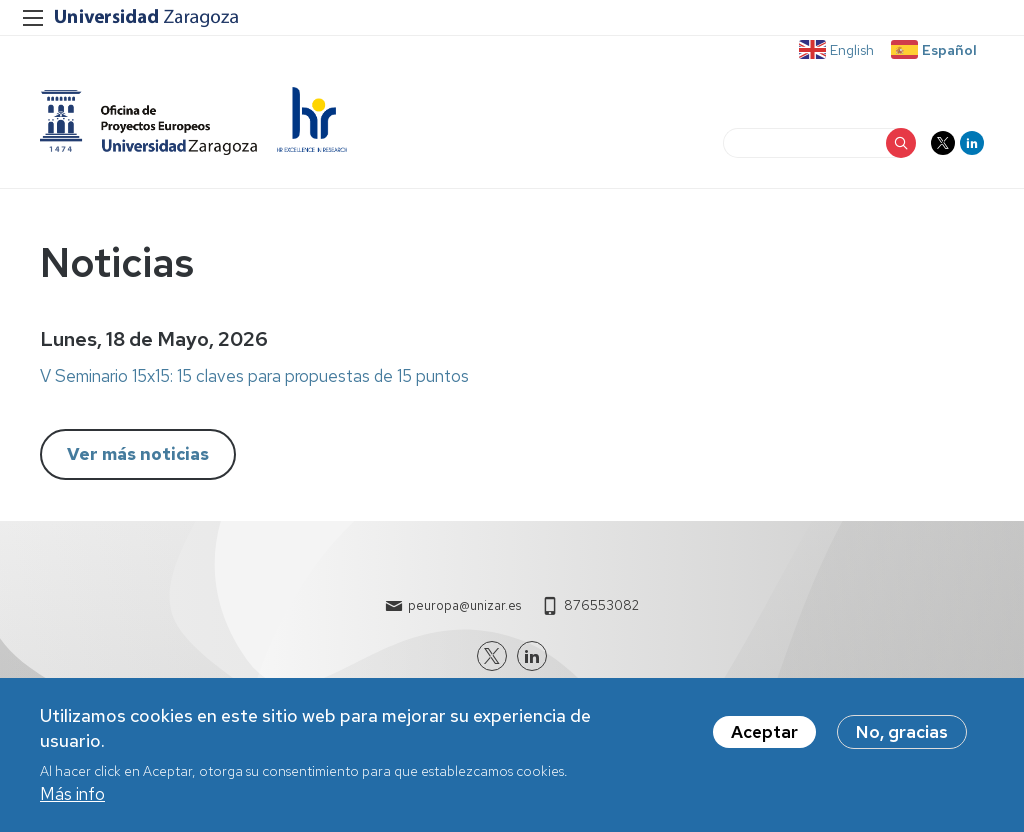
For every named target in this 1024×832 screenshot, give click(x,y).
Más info (72, 801)
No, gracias (902, 738)
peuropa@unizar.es (464, 605)
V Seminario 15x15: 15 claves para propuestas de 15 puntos (254, 376)
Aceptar (764, 738)
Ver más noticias (138, 454)
